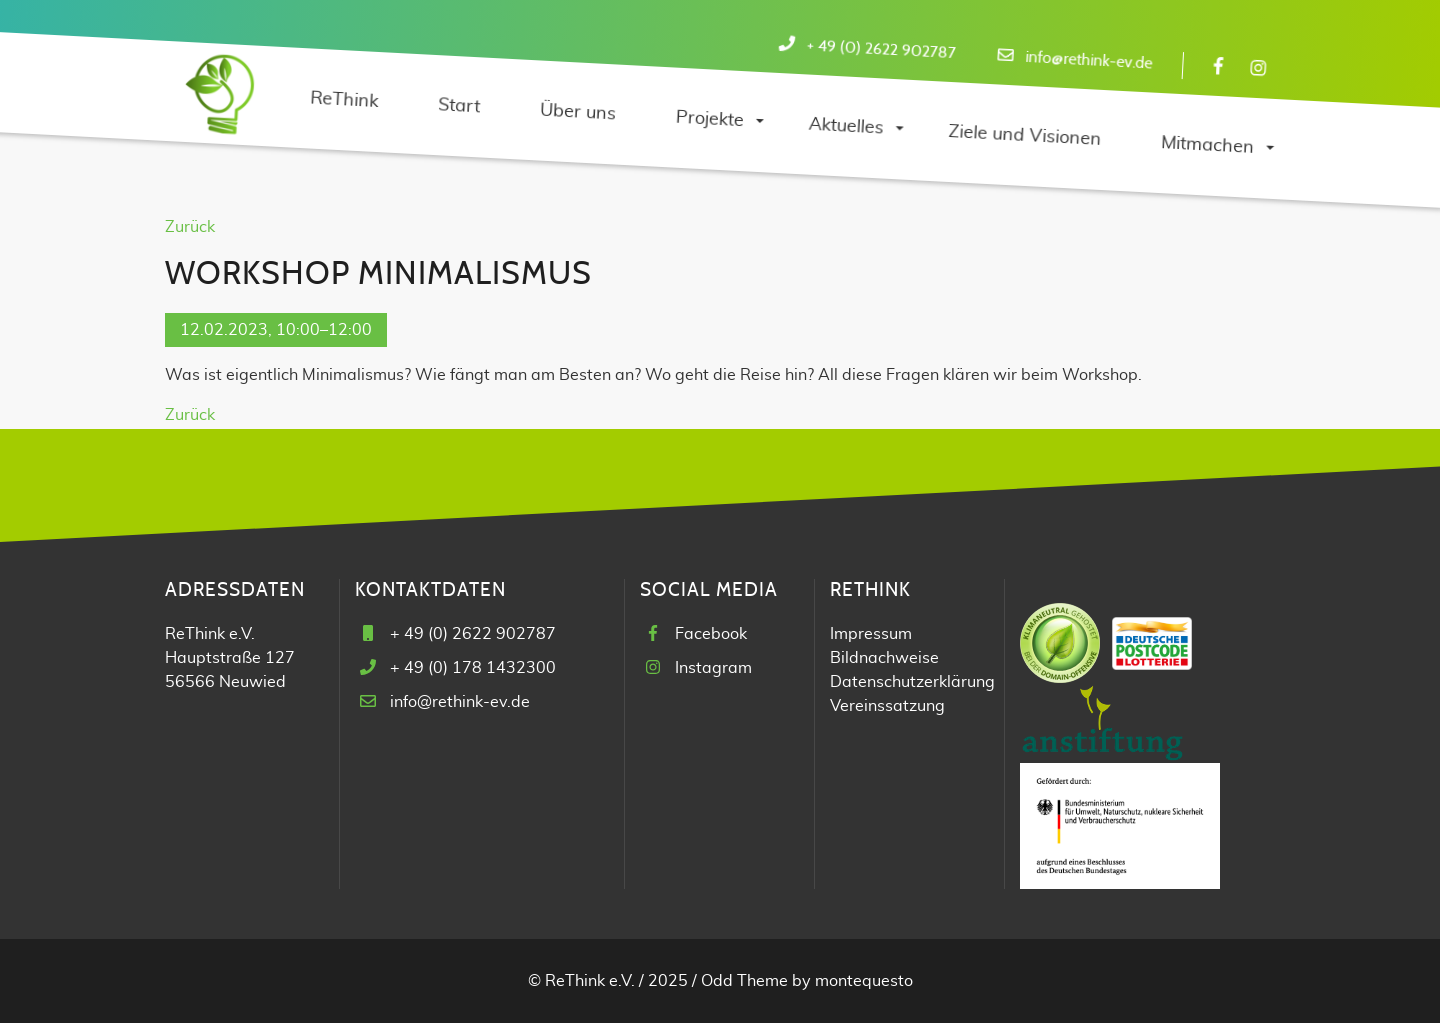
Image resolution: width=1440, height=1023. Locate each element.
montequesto (864, 981)
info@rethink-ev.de (1089, 60)
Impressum (871, 634)
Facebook (711, 634)
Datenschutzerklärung (912, 682)
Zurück (190, 227)
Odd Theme (744, 981)
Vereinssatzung (887, 706)
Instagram (713, 668)
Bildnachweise (884, 658)
